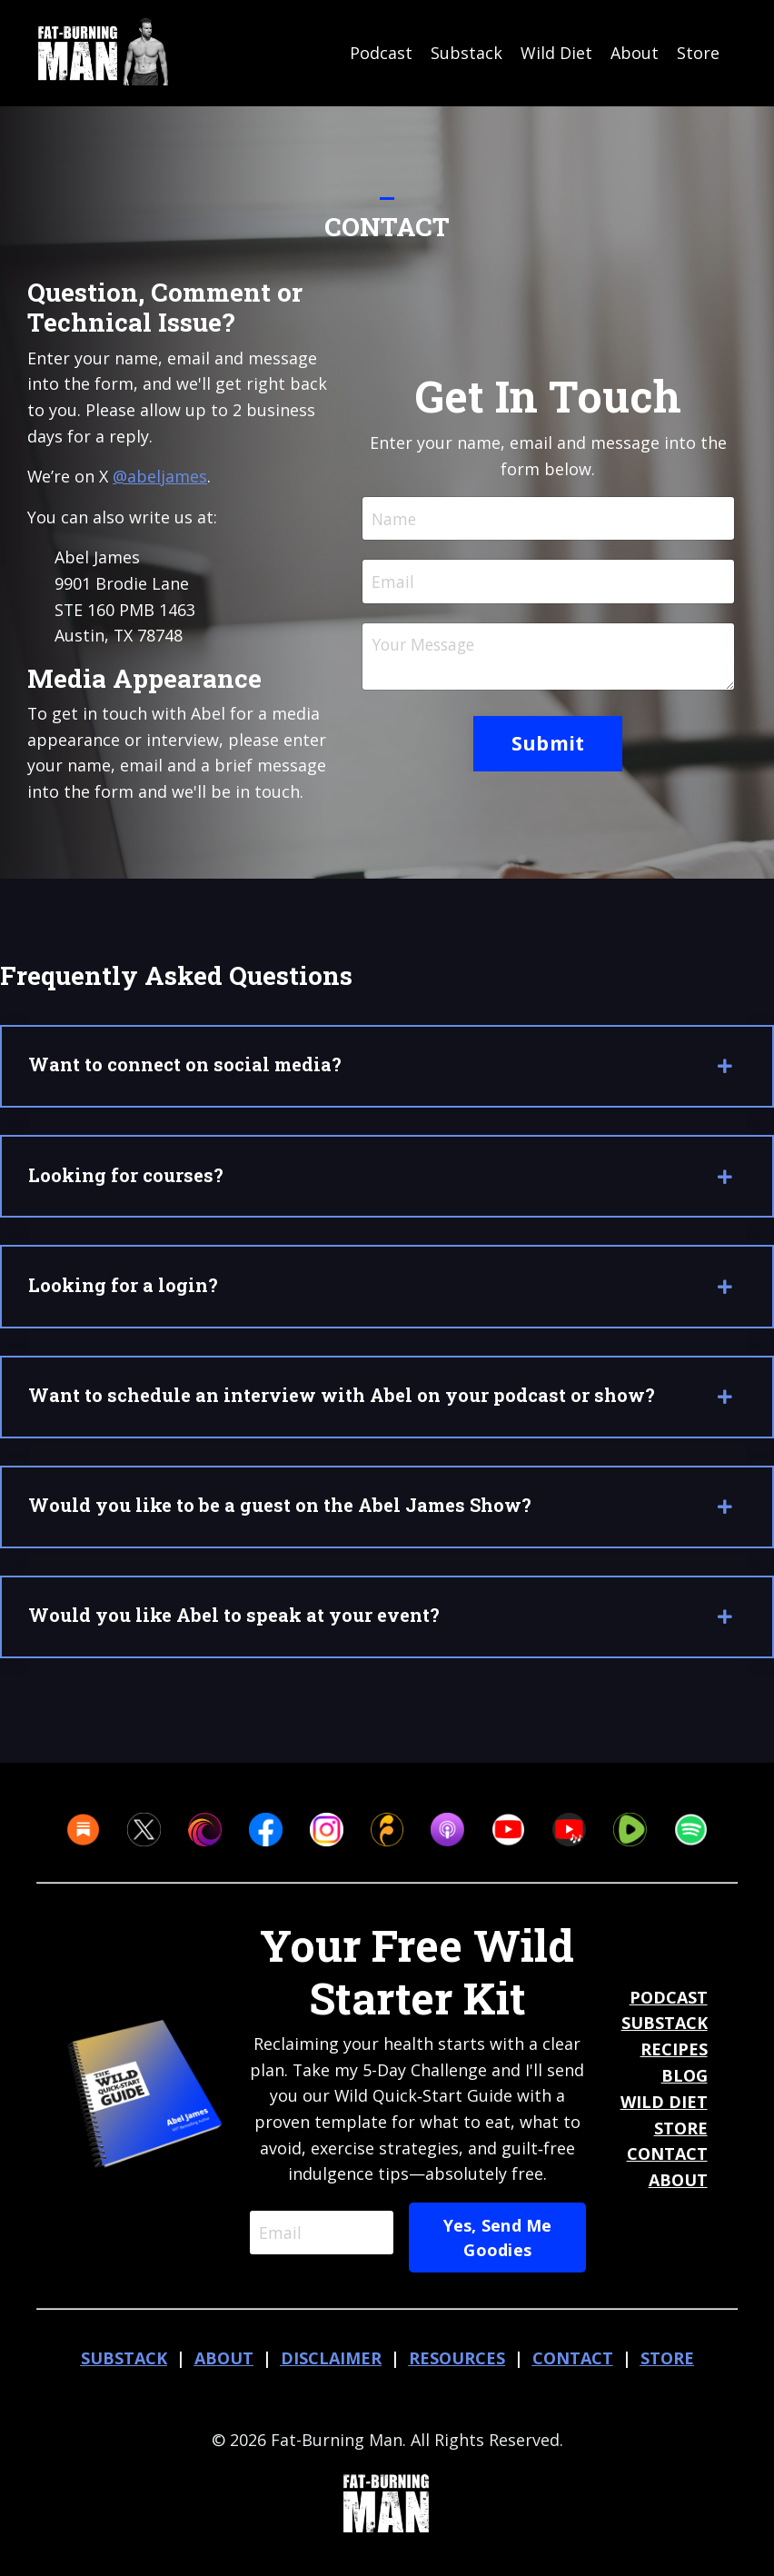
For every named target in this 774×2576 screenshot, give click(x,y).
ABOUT (678, 2191)
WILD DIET (664, 2112)
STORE (681, 2139)
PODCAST (669, 2008)
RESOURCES (457, 2369)
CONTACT (667, 2164)
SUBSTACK (664, 2034)
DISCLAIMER (331, 2369)
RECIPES (674, 2060)
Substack (466, 53)
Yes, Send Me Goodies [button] (498, 2248)
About (634, 53)
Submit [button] (548, 745)
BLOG (684, 2086)
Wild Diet (556, 53)
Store (698, 53)
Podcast (381, 53)
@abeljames (161, 476)
